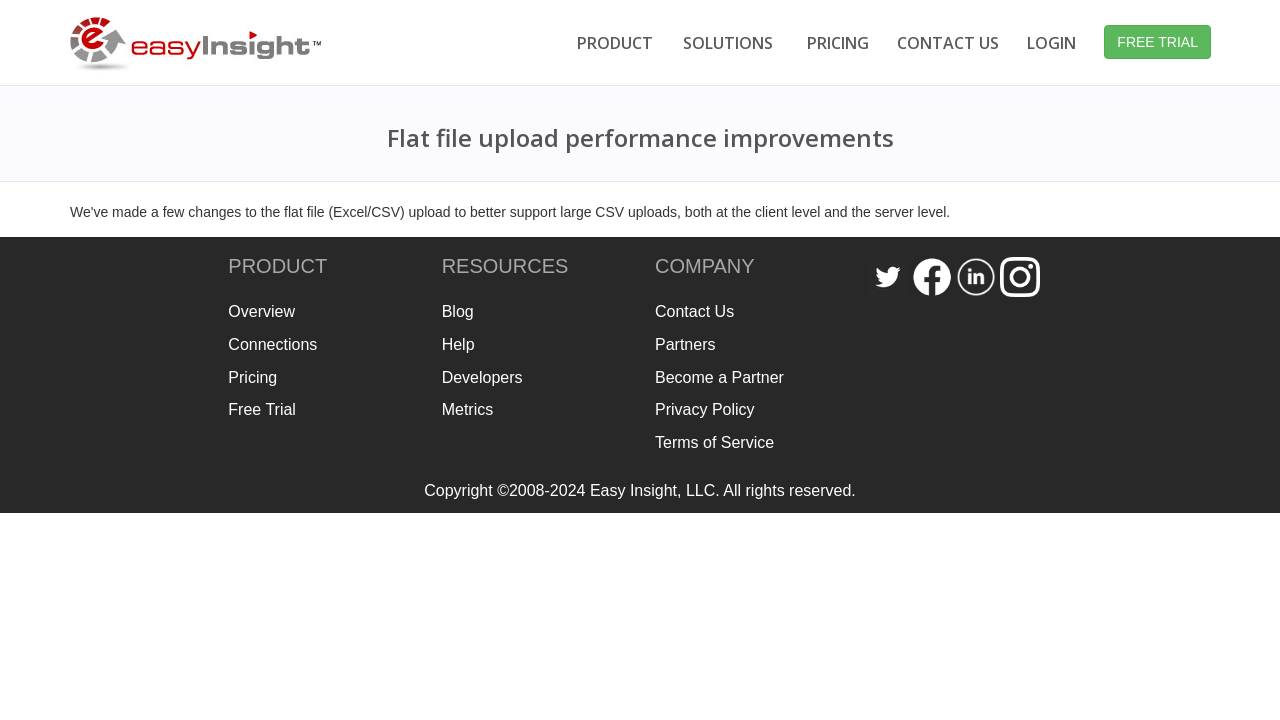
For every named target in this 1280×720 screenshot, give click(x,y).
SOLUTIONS (728, 43)
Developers (482, 377)
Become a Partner (719, 377)
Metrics (468, 409)
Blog (458, 311)
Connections (272, 344)
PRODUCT (615, 43)
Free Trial (262, 409)
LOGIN (1051, 43)
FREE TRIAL (1157, 42)
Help (458, 344)
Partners (685, 344)
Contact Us (694, 311)
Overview (261, 311)
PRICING (838, 43)
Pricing (252, 377)
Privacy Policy (705, 409)
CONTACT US (948, 43)
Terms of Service (714, 442)
